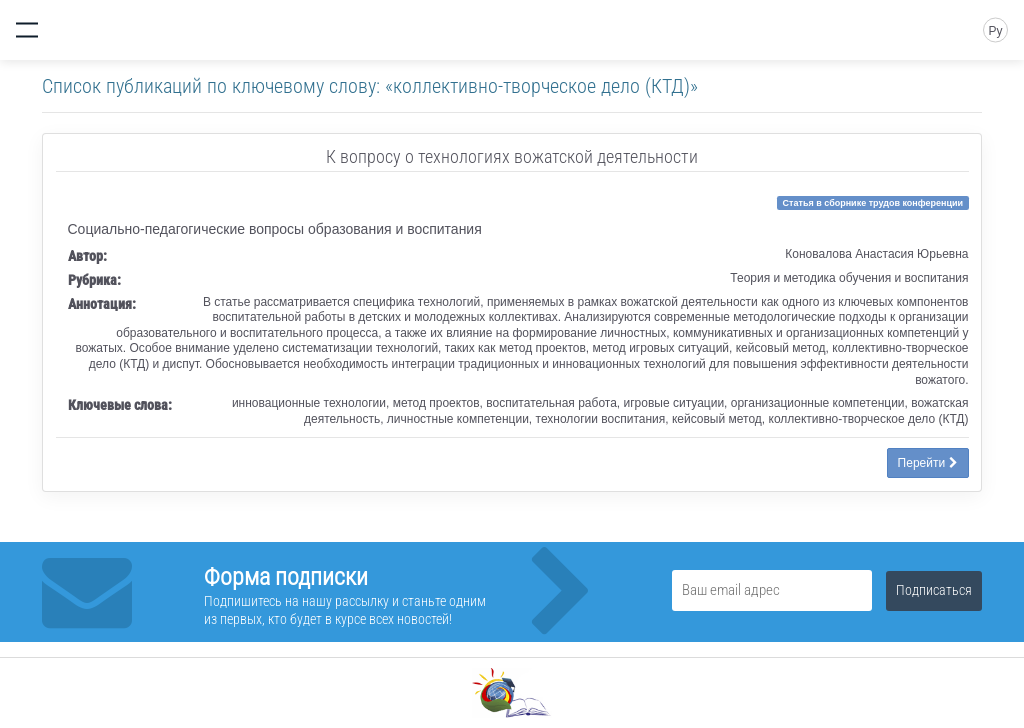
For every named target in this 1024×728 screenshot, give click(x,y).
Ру (995, 31)
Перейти (928, 463)
